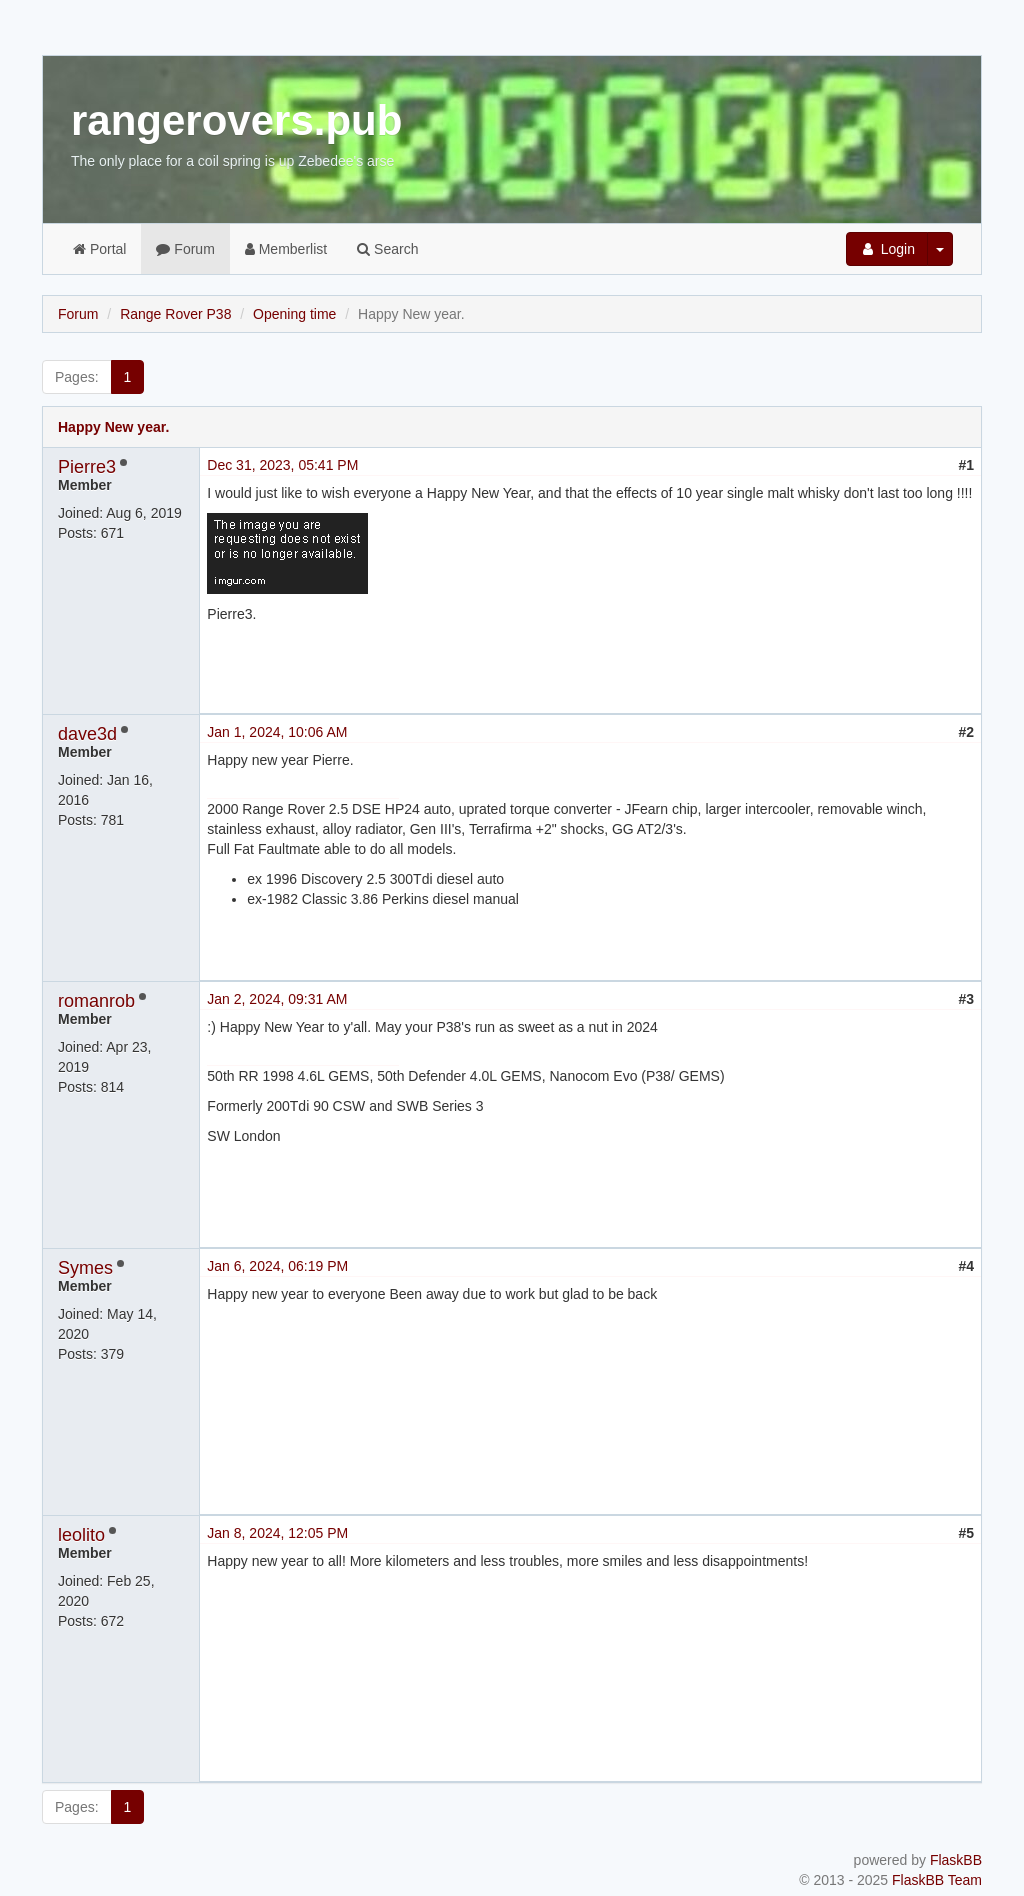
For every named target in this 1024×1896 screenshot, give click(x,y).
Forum (185, 249)
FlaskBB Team (937, 1880)
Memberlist (286, 249)
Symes (85, 1268)
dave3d (87, 734)
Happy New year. (113, 427)
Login (887, 249)
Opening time (294, 314)
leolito (81, 1535)
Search (387, 249)
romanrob (96, 1001)
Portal (99, 249)
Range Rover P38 (175, 314)
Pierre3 (87, 467)
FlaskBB (956, 1860)
